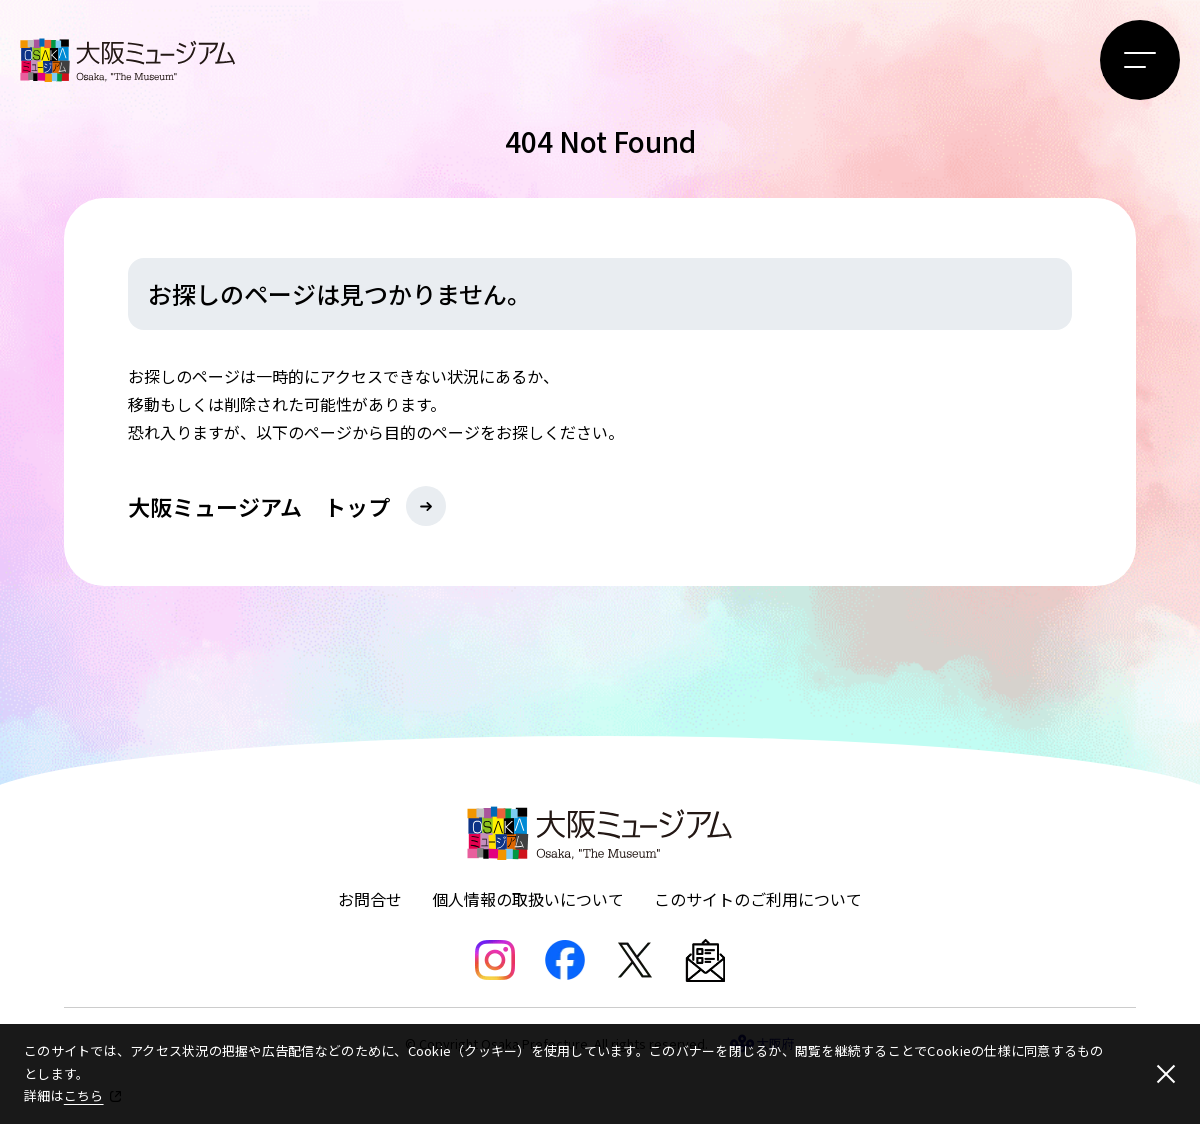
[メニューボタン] (1140, 60)
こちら (84, 1095)
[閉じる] (1166, 1074)
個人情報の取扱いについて (528, 899)
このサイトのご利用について (758, 899)
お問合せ (370, 899)
